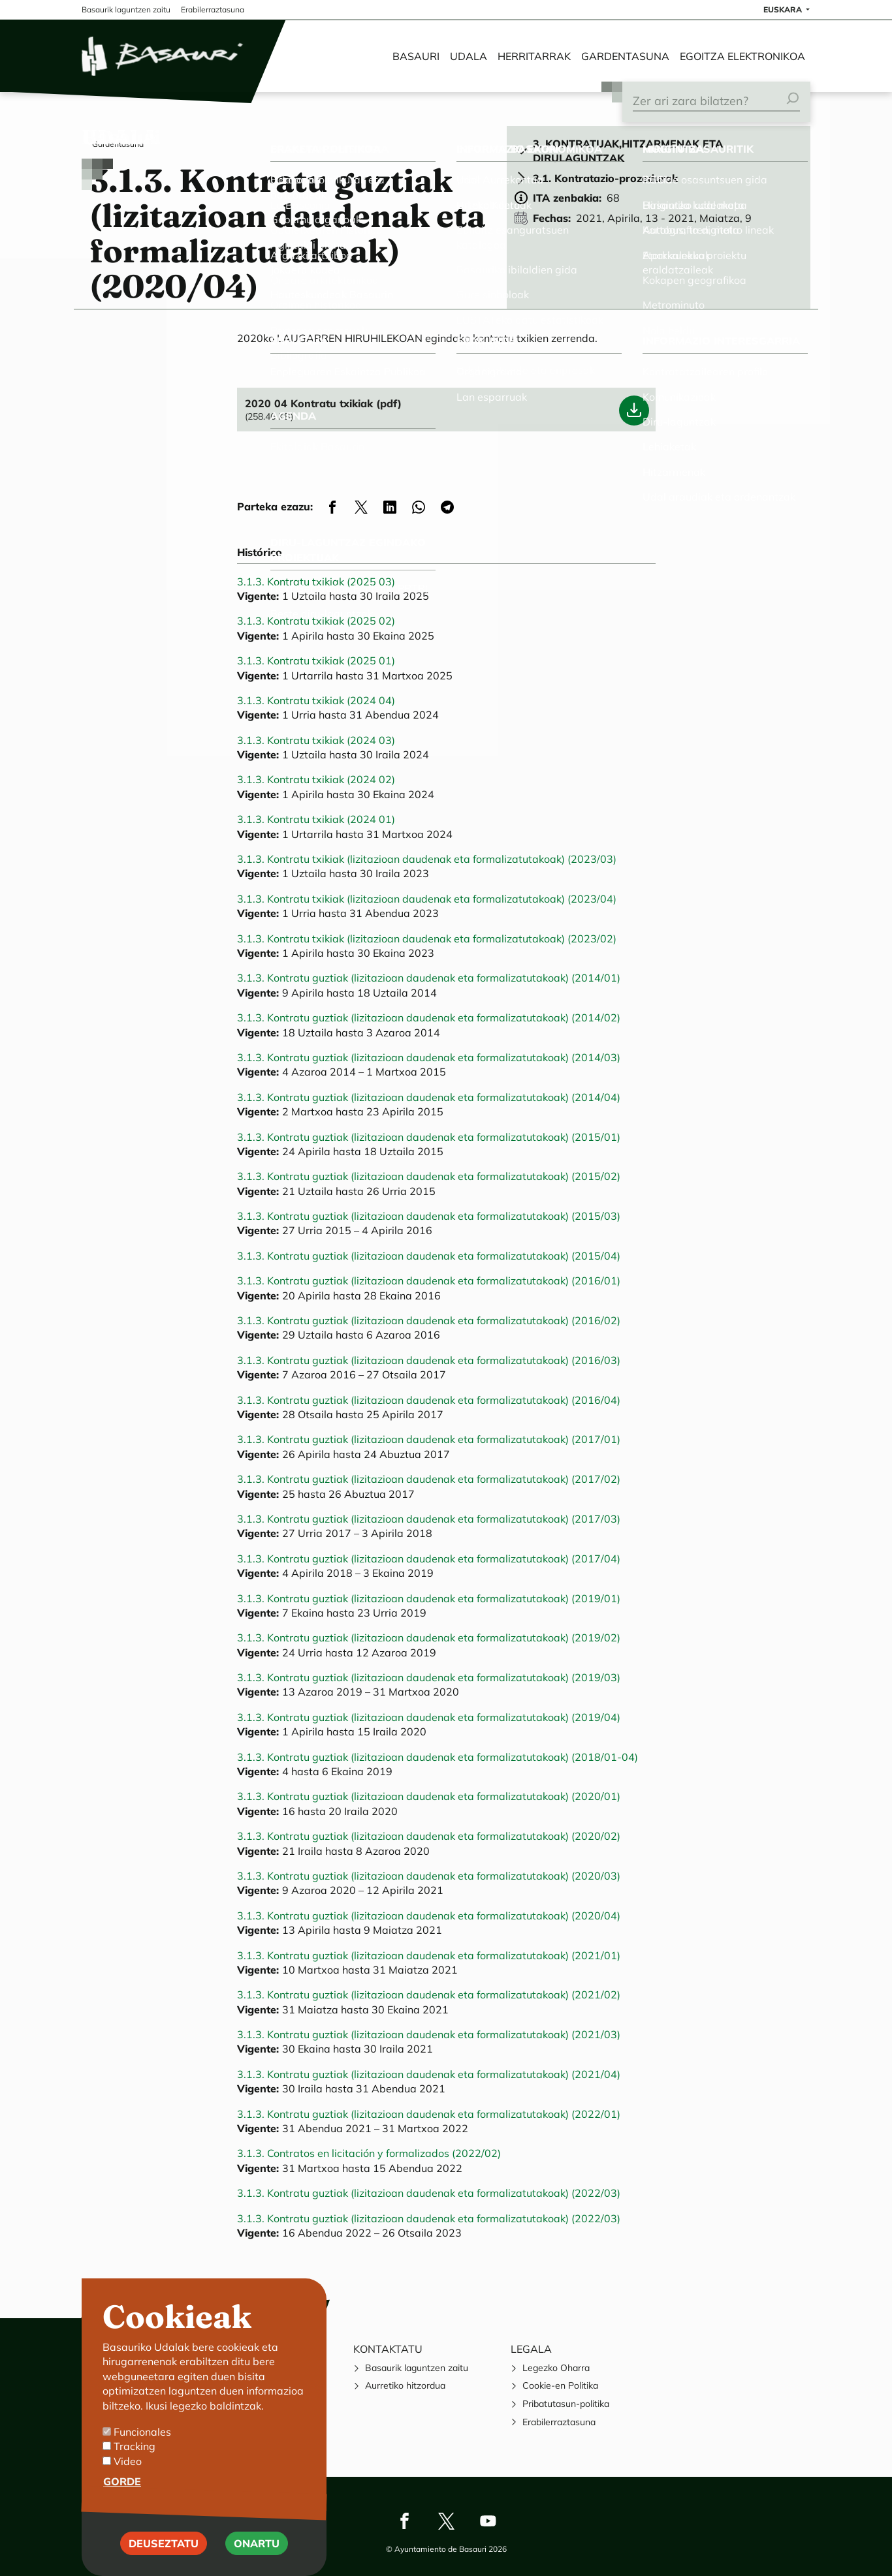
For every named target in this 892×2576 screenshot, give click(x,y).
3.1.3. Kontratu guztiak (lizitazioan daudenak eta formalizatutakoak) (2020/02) (428, 1835)
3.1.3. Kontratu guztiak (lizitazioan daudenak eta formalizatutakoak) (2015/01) (428, 1136)
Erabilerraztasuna (559, 2422)
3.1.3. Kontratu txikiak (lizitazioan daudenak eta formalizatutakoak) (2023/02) (426, 938)
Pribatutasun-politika (565, 2404)
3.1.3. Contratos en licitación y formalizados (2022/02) (369, 2153)
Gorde (122, 2489)
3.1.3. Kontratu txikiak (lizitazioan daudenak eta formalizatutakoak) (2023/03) (426, 858)
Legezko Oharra (556, 2368)
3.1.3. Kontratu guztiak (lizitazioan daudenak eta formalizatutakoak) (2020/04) (428, 1915)
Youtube (487, 2520)
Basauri (415, 56)
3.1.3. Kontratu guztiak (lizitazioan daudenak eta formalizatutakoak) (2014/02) (428, 1017)
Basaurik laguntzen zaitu (416, 2368)
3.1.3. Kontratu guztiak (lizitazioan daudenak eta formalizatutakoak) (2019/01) (428, 1598)
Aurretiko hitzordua (405, 2385)
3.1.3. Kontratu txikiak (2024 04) (316, 700)
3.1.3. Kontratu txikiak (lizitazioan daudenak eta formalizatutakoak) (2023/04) (426, 898)
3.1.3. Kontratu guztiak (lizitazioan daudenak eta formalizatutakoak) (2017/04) (428, 1558)
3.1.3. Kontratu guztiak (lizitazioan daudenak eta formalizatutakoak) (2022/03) (428, 2192)
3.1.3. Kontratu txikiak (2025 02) (316, 620)
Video (128, 2468)
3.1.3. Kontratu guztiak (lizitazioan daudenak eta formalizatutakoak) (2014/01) (428, 977)
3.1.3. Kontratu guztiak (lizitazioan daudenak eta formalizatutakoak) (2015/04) (428, 1255)
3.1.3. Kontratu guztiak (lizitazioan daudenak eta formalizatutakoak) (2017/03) (428, 1518)
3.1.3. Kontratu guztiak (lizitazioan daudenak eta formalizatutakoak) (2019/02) (428, 1637)
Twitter (446, 2520)
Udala (468, 56)
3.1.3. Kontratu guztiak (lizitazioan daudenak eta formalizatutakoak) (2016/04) (428, 1399)
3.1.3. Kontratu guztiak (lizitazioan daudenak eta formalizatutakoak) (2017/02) (428, 1478)
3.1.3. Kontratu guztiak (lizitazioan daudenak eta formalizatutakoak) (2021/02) (428, 1994)
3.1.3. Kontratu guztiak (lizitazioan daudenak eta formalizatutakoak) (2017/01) (428, 1439)
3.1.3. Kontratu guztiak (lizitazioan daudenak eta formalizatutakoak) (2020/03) (428, 1875)
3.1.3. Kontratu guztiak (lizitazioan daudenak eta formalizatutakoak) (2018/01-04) (437, 1756)
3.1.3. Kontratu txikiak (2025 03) (316, 581)
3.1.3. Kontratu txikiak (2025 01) (316, 660)
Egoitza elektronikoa (742, 56)
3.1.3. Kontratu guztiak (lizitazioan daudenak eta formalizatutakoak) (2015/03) (428, 1215)
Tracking (134, 2453)
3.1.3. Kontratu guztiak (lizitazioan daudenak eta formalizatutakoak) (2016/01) (428, 1280)
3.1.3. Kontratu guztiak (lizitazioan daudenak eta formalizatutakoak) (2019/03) (428, 1677)
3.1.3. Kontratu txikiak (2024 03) (316, 740)
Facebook (404, 2520)
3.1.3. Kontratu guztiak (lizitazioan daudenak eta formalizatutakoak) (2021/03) (428, 2034)
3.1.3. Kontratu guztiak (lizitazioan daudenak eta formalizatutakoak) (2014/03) (428, 1057)
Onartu (256, 2550)
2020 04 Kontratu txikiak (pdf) (323, 403)
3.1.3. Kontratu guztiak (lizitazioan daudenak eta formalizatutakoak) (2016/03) (428, 1360)
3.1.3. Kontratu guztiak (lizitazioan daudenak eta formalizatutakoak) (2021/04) (428, 2074)
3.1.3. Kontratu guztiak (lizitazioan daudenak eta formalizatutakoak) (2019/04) (428, 1717)
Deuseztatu (164, 2550)
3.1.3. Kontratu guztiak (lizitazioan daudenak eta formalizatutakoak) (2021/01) (428, 1955)
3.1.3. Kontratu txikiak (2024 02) (316, 779)
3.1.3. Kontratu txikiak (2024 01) (316, 819)
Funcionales (142, 2439)
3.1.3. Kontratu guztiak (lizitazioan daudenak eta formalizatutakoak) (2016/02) (428, 1320)
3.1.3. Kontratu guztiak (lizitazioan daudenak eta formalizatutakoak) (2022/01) (428, 2113)
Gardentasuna (625, 56)
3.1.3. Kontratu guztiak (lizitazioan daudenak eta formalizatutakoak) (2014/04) (428, 1097)
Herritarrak (534, 56)
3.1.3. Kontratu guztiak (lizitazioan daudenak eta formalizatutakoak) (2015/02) (428, 1176)
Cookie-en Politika (560, 2385)
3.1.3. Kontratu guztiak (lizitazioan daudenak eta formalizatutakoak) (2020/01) (428, 1796)
